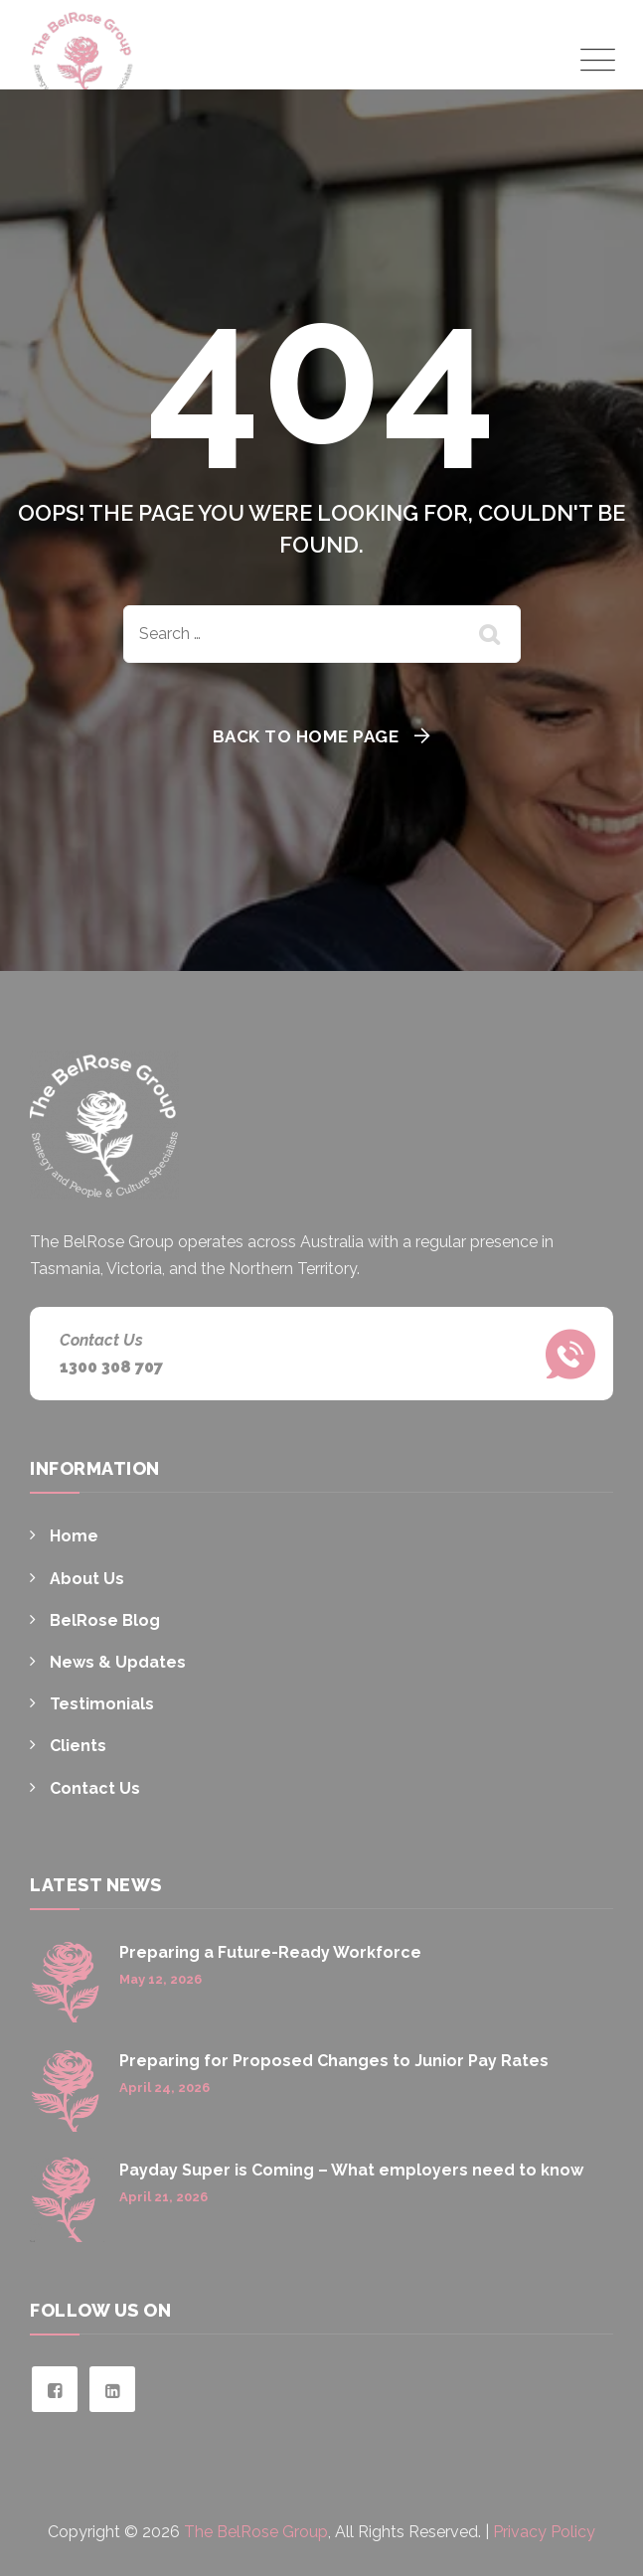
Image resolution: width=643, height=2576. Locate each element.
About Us (87, 1578)
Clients (78, 1745)
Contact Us (95, 1788)
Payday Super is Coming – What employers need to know (351, 2170)
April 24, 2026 (164, 2087)
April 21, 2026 (163, 2196)
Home (74, 1536)
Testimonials (102, 1703)
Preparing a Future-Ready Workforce (270, 1952)
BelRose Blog (105, 1620)
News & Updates (118, 1662)
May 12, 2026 (160, 1979)
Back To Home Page (306, 736)
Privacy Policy (544, 2531)
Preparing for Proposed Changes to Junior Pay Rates (334, 2060)
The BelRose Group (256, 2531)
